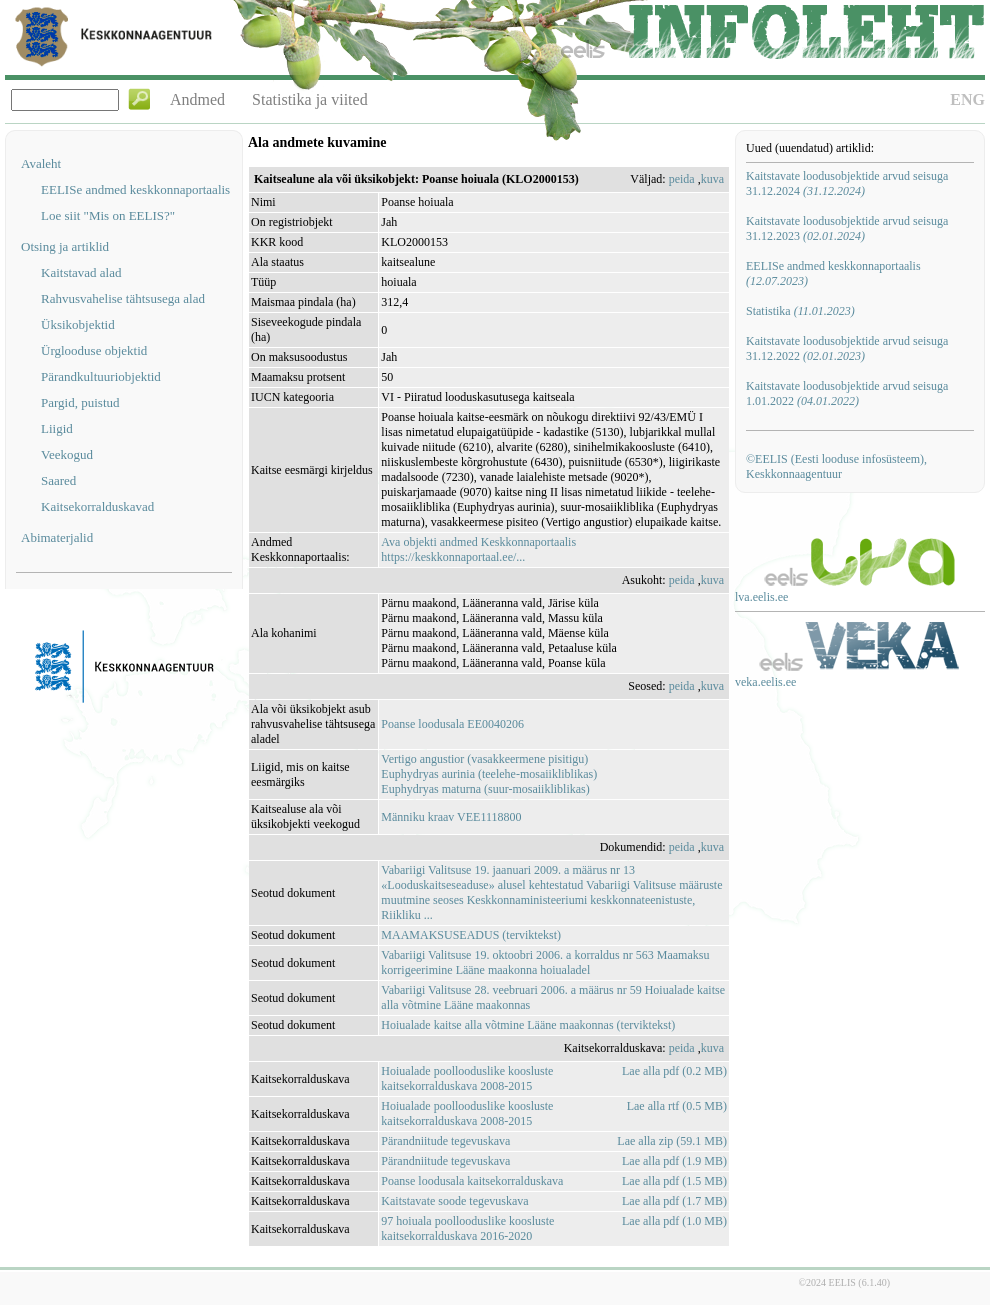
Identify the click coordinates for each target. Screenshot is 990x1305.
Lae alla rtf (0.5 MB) (677, 1106)
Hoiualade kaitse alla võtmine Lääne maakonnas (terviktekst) (528, 1025)
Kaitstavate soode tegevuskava (454, 1201)
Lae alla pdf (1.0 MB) (674, 1221)
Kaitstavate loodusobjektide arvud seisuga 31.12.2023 (847, 228)
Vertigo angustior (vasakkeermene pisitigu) (484, 759)
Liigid (57, 428)
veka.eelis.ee (765, 682)
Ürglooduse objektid (94, 350)
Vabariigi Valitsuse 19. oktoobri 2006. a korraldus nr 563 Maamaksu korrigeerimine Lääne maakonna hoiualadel (545, 962)
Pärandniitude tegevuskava (445, 1141)
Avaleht (41, 163)
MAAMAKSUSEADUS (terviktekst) (471, 935)
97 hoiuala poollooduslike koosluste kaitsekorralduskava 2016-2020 (467, 1228)
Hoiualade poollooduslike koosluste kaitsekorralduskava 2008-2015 (467, 1078)
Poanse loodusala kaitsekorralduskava (472, 1181)
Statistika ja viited (310, 99)
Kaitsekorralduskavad (97, 506)
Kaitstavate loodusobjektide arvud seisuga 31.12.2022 (847, 348)
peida (682, 179)
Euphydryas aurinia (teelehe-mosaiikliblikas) (489, 774)
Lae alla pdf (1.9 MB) (674, 1161)
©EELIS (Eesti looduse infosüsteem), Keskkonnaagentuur (836, 466)
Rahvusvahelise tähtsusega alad (123, 298)
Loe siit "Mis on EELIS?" (108, 215)
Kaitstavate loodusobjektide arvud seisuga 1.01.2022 (847, 393)
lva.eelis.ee (761, 597)
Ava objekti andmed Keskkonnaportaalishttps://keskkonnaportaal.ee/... (478, 549)
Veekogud (67, 454)
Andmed (197, 99)
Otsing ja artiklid (65, 246)
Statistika (800, 311)
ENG (967, 99)
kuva (712, 179)
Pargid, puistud (80, 402)
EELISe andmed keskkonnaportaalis (135, 189)
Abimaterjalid (57, 537)
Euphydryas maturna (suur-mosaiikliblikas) (485, 789)
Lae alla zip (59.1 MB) (672, 1141)
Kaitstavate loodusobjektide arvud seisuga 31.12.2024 (847, 183)
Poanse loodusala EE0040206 (452, 724)
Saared (58, 480)
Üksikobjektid (78, 324)
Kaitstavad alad (81, 272)
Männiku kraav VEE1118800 (451, 817)
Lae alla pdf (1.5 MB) (674, 1181)
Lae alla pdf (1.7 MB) (674, 1201)
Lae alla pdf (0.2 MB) (674, 1071)
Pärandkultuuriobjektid (101, 376)
